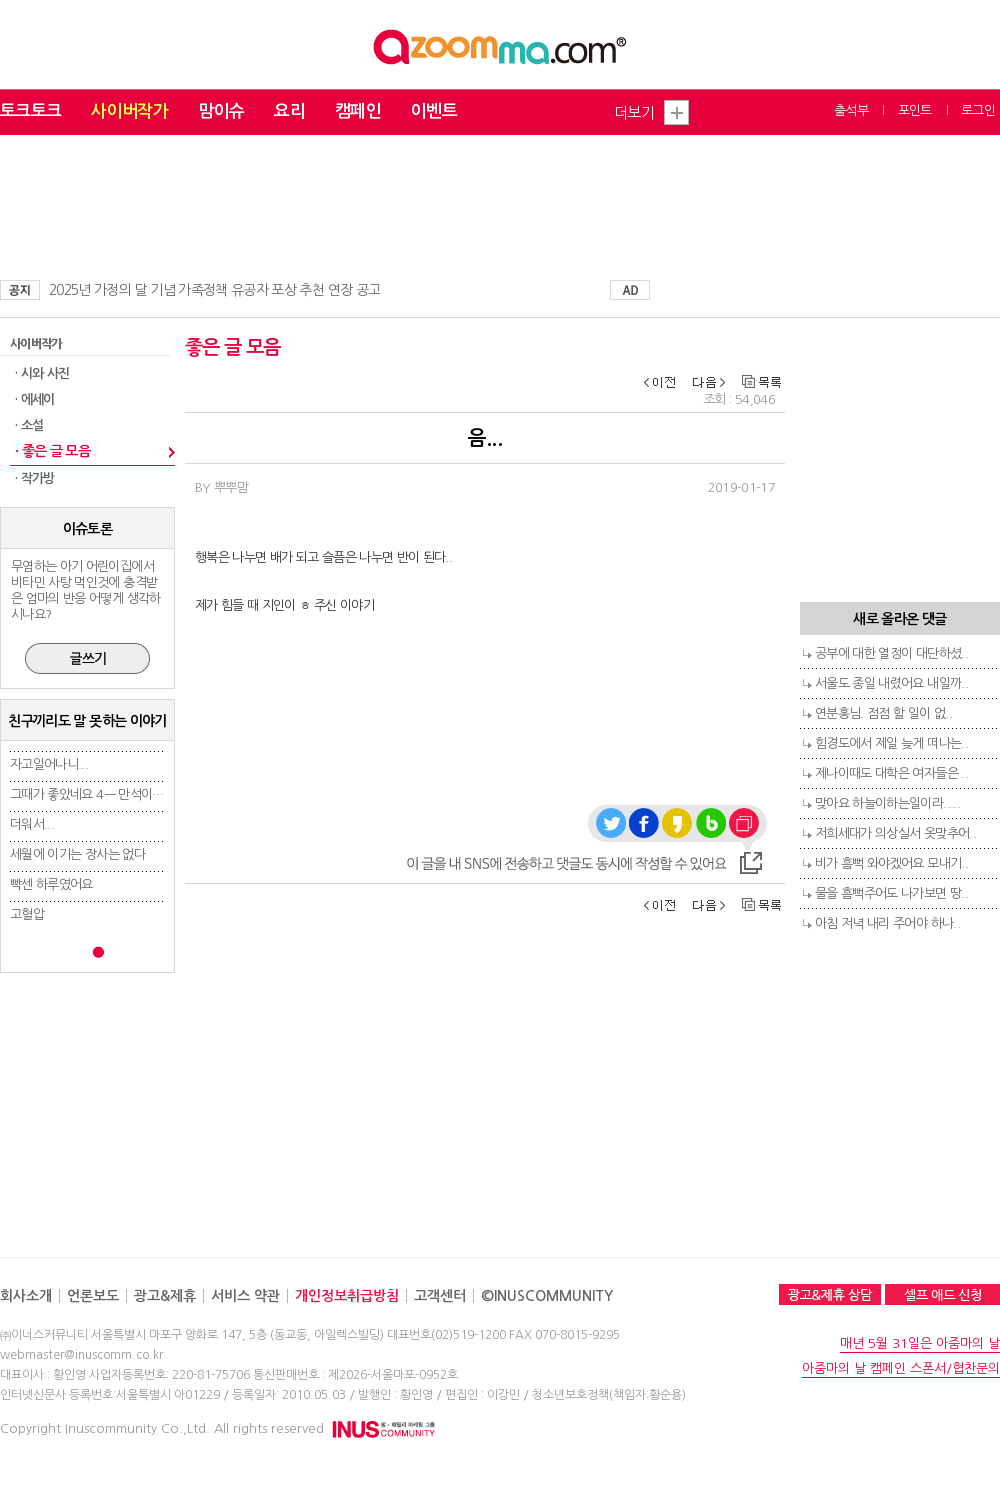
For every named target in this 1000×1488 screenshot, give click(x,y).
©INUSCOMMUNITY (547, 1296)
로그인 (978, 110)
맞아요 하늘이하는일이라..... (887, 803)
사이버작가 (129, 111)
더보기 (634, 112)
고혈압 (27, 914)
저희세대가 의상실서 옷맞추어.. (895, 833)
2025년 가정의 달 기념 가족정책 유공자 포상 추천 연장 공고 (214, 290)
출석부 (851, 110)
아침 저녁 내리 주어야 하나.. (887, 923)
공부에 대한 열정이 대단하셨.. (891, 653)
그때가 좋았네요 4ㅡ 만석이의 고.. (97, 794)
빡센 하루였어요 (51, 884)
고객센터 (440, 1296)
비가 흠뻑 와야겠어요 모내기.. (891, 863)
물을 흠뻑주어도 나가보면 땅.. (891, 893)
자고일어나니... (49, 764)
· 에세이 (35, 399)
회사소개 (26, 1296)
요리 (289, 111)
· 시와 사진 (42, 373)
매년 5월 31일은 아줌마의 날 (920, 1343)
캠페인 (358, 111)
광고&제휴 (165, 1296)
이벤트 (434, 111)
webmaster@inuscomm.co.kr (81, 1355)
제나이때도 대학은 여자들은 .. (891, 773)
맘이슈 (221, 111)
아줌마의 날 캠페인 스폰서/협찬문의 (901, 1368)
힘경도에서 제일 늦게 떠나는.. (891, 743)
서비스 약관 (245, 1296)
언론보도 (93, 1296)
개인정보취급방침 (347, 1296)
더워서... (32, 824)
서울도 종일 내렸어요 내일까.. (891, 683)
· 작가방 (35, 478)
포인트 (915, 110)
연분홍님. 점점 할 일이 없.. (883, 713)
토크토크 (30, 111)
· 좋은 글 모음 (52, 451)
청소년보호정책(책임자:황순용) (609, 1395)
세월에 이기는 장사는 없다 (77, 854)
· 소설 (29, 425)
